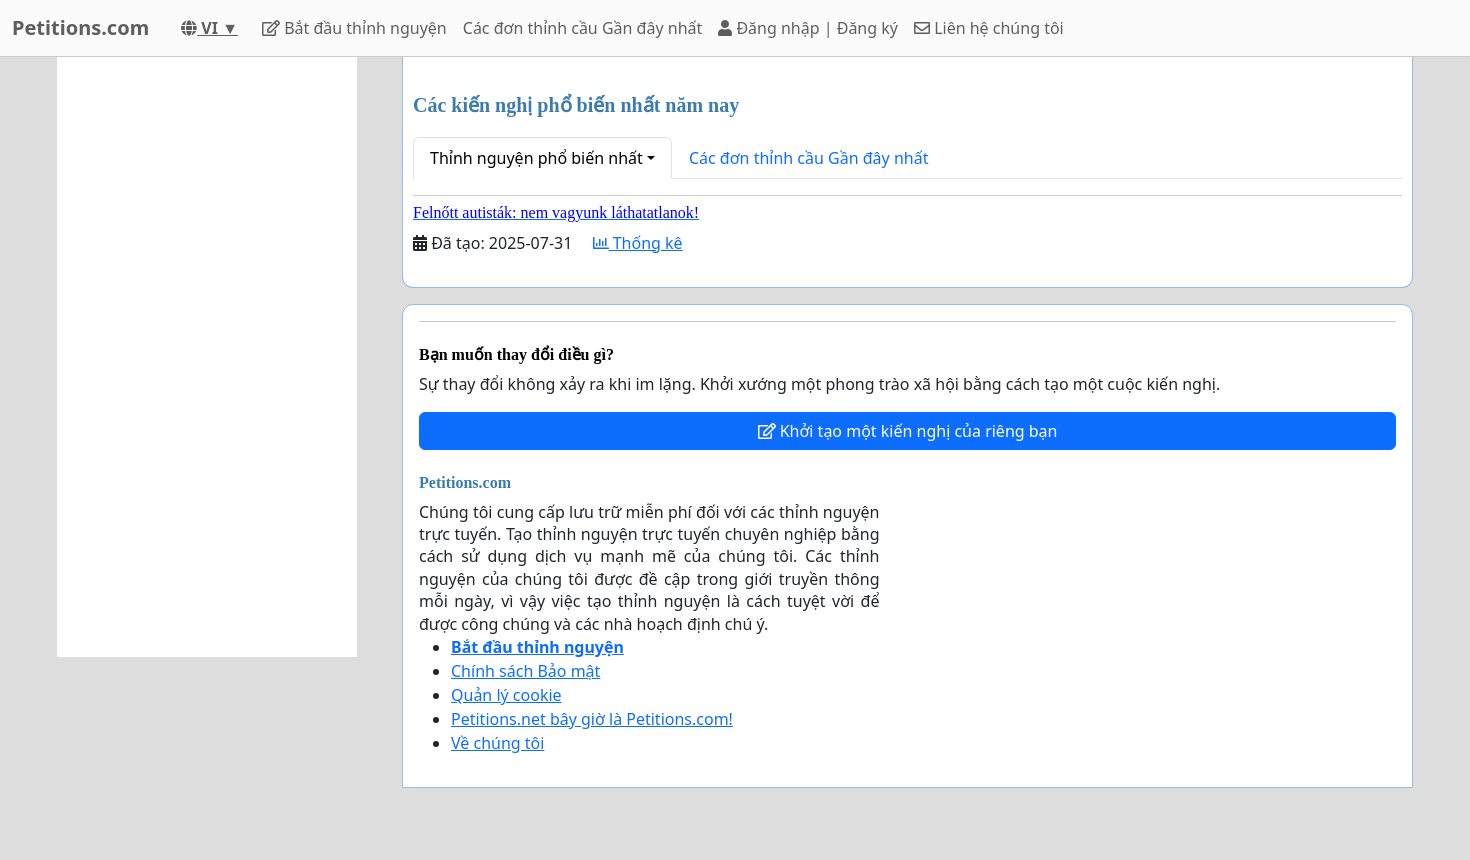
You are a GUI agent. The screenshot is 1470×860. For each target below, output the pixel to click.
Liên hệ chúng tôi (989, 28)
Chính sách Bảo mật (525, 671)
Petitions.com (80, 27)
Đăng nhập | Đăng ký (808, 28)
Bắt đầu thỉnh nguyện (354, 28)
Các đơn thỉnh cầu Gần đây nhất (583, 28)
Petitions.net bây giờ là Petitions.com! (592, 719)
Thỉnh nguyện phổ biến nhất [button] (536, 158)
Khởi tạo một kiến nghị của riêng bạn (908, 431)
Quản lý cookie (506, 695)
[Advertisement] (207, 357)
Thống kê (638, 243)
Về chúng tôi (497, 743)
